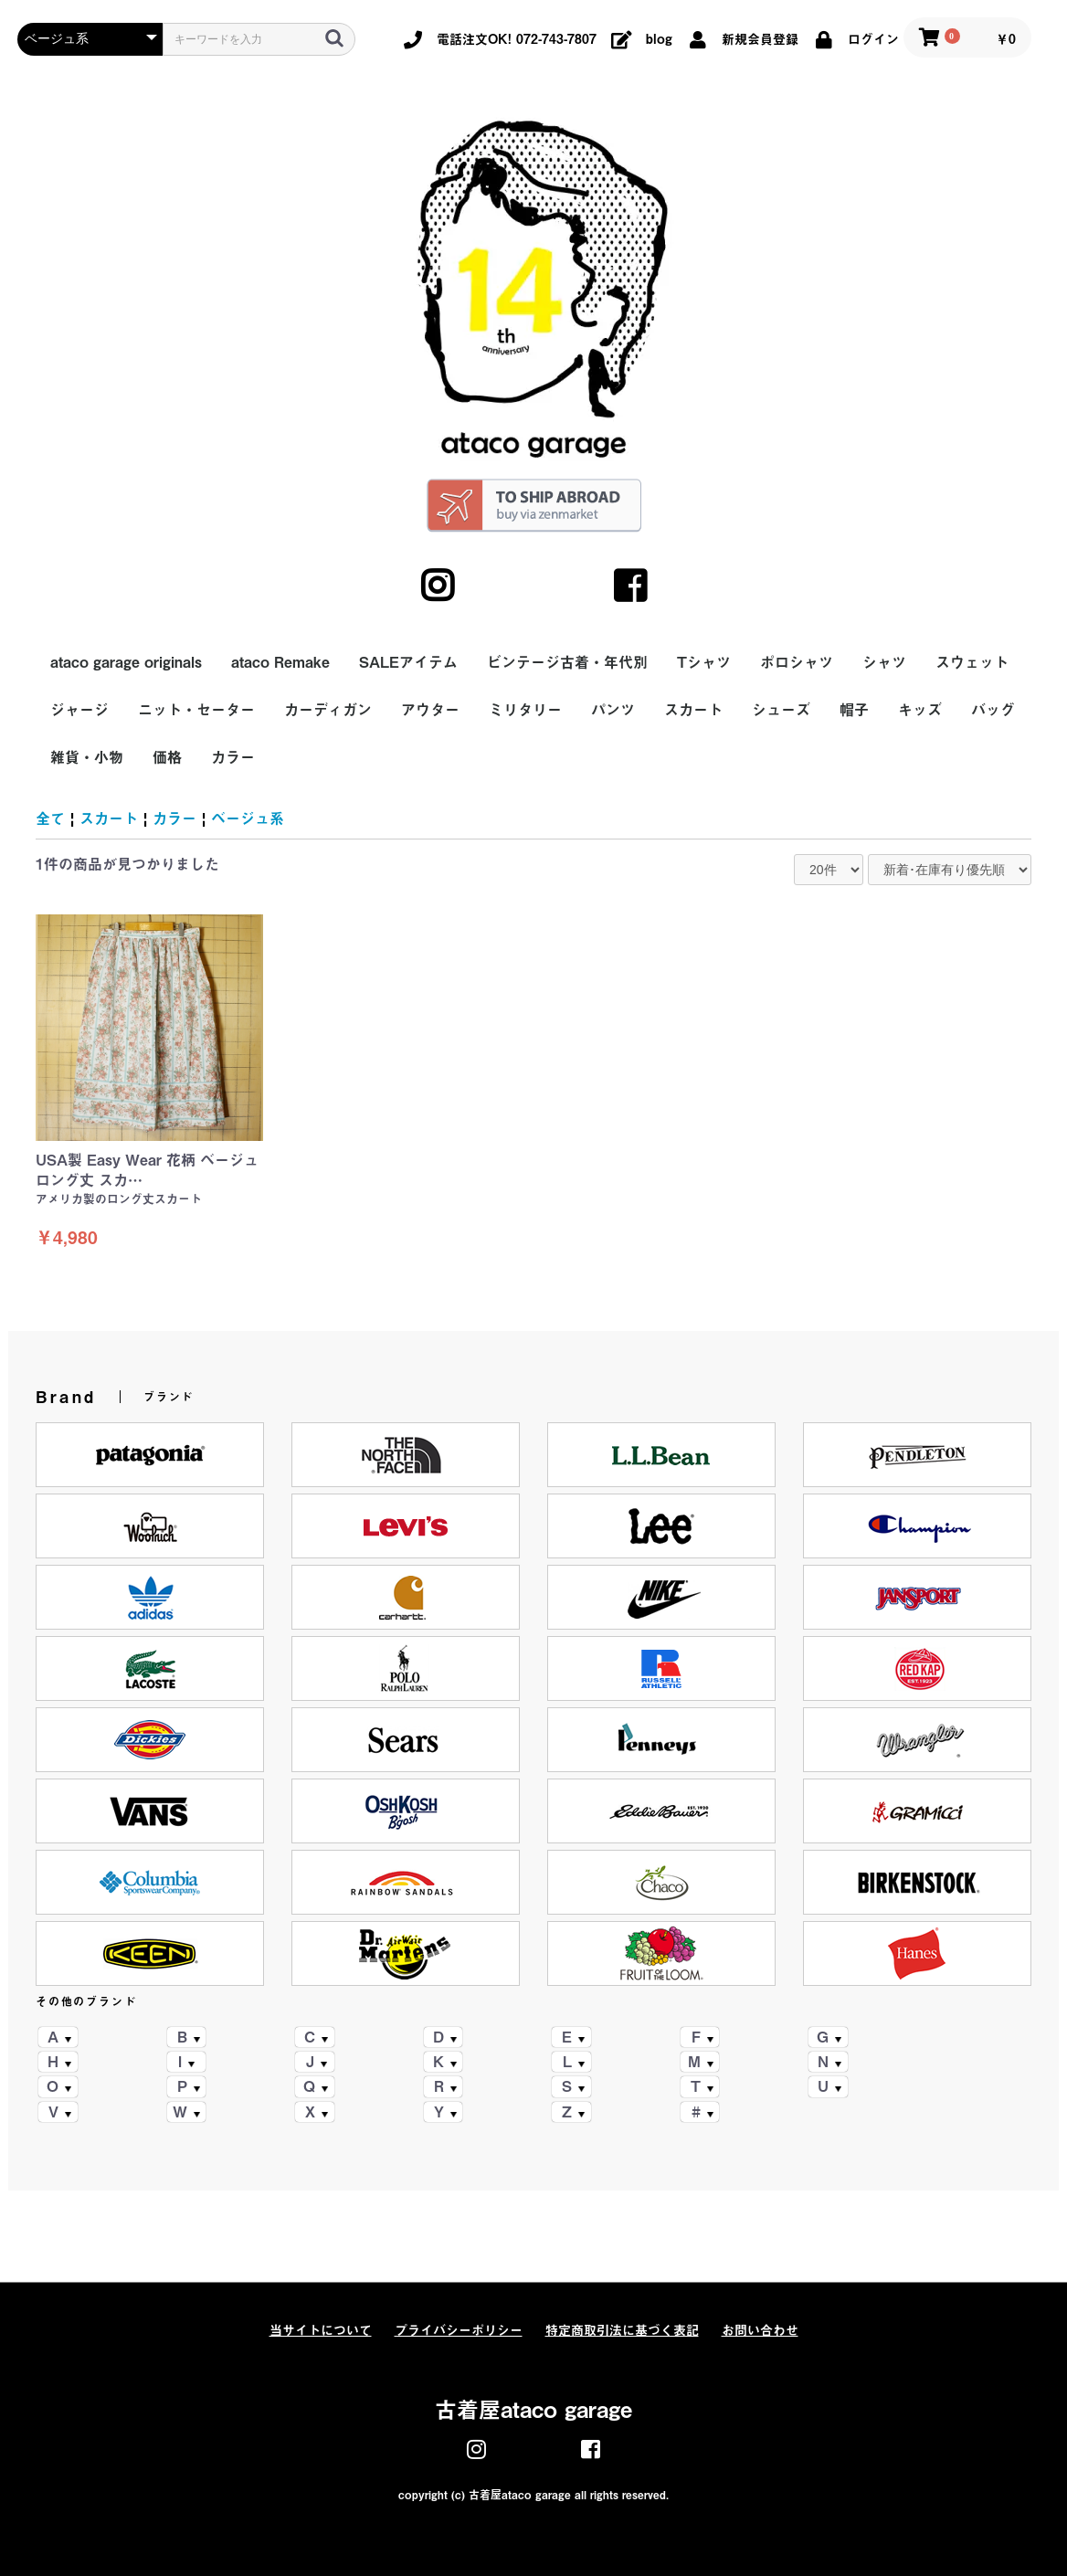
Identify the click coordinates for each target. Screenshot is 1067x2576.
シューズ (781, 709)
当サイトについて (320, 2330)
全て (50, 818)
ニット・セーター (196, 709)
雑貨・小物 (86, 757)
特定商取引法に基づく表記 (622, 2330)
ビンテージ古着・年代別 (567, 662)
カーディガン (328, 709)
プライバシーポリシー (459, 2330)
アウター (430, 709)
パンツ (613, 709)
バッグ (993, 709)
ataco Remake (280, 662)
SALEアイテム (408, 662)
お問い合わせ (760, 2330)
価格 (167, 757)
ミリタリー (525, 709)
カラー (233, 757)
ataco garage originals (126, 662)
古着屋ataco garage (533, 2410)
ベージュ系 (247, 818)
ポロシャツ (796, 662)
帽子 (854, 709)
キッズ (920, 709)
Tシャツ (704, 662)
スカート (693, 709)
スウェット (972, 662)
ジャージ (79, 709)
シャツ (884, 662)
